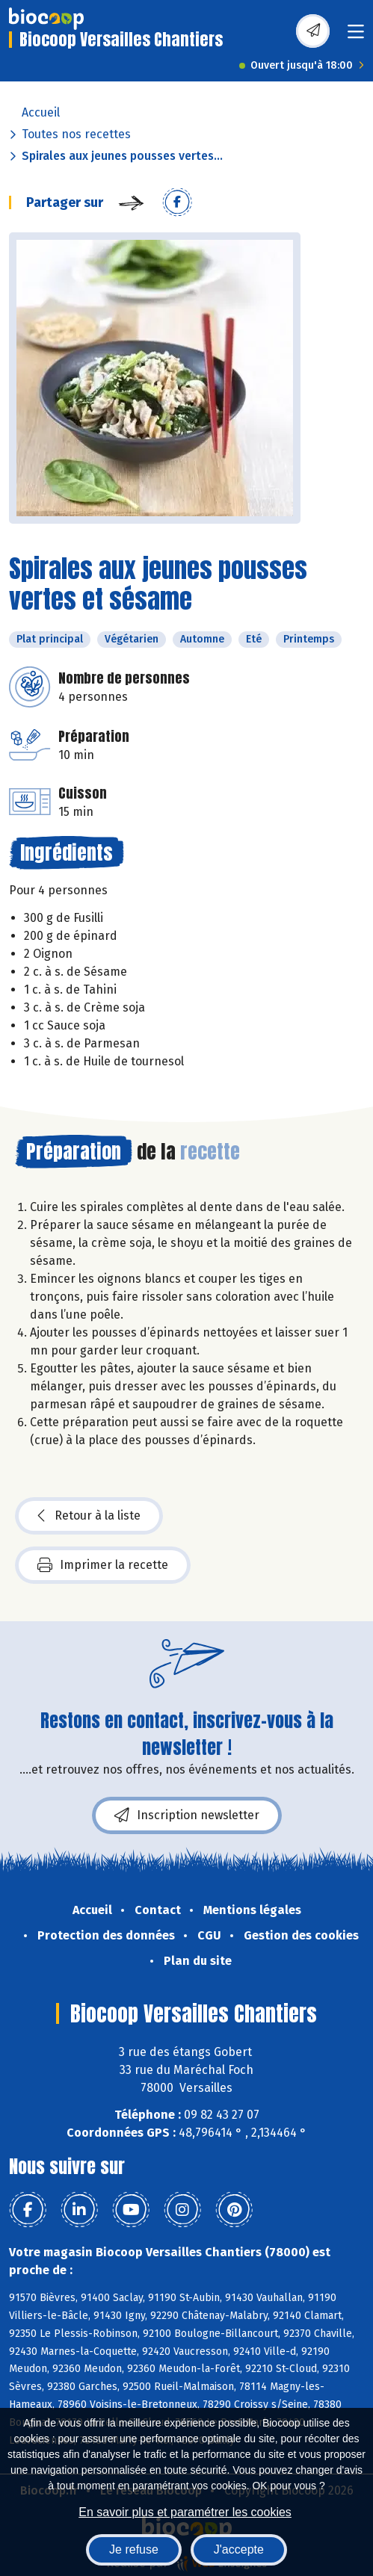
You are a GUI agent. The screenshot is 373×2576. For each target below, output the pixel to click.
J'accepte (239, 2549)
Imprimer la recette (102, 1565)
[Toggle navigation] (356, 36)
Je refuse (133, 2549)
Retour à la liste (89, 1515)
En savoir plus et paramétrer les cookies (185, 2512)
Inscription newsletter (186, 1815)
